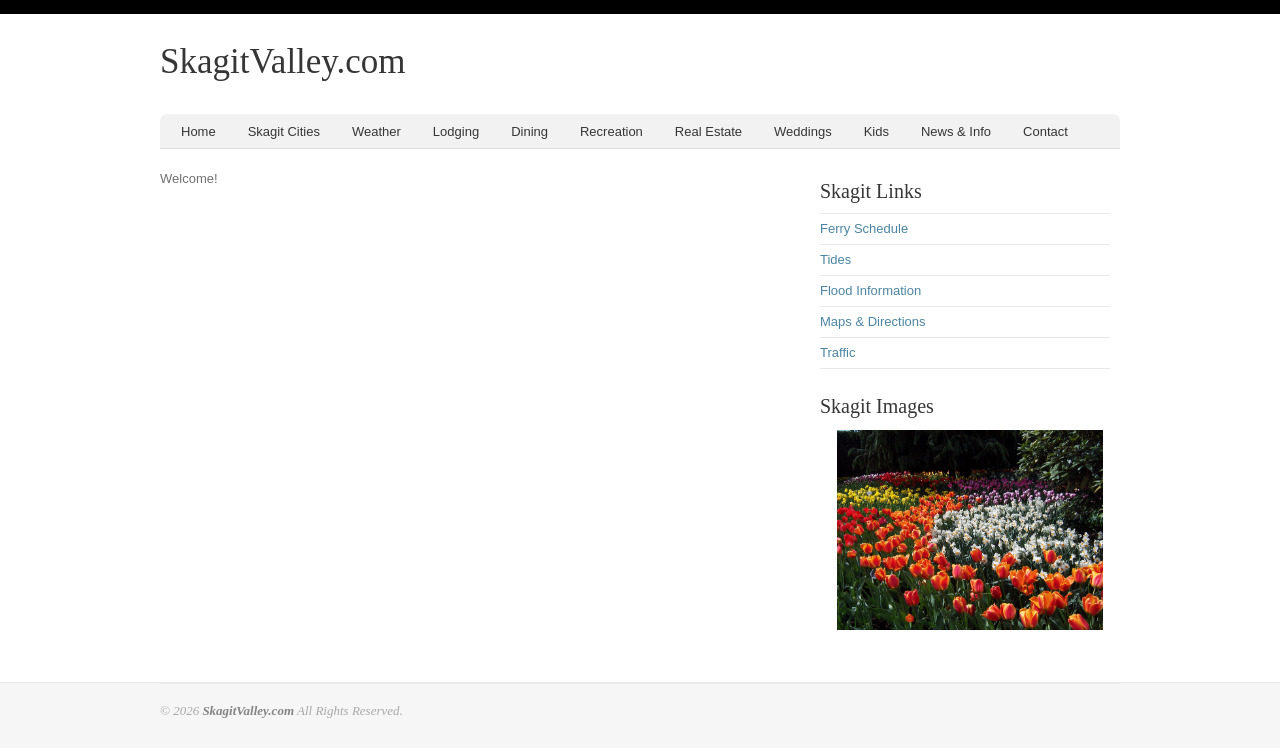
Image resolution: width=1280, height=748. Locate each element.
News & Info (956, 131)
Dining (529, 131)
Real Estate (708, 131)
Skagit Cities (284, 131)
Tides (835, 259)
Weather (376, 131)
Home (198, 131)
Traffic (837, 352)
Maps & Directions (872, 321)
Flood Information (870, 290)
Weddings (803, 131)
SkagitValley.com (283, 61)
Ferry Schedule (864, 228)
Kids (876, 131)
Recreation (611, 131)
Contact (1045, 131)
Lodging (456, 131)
